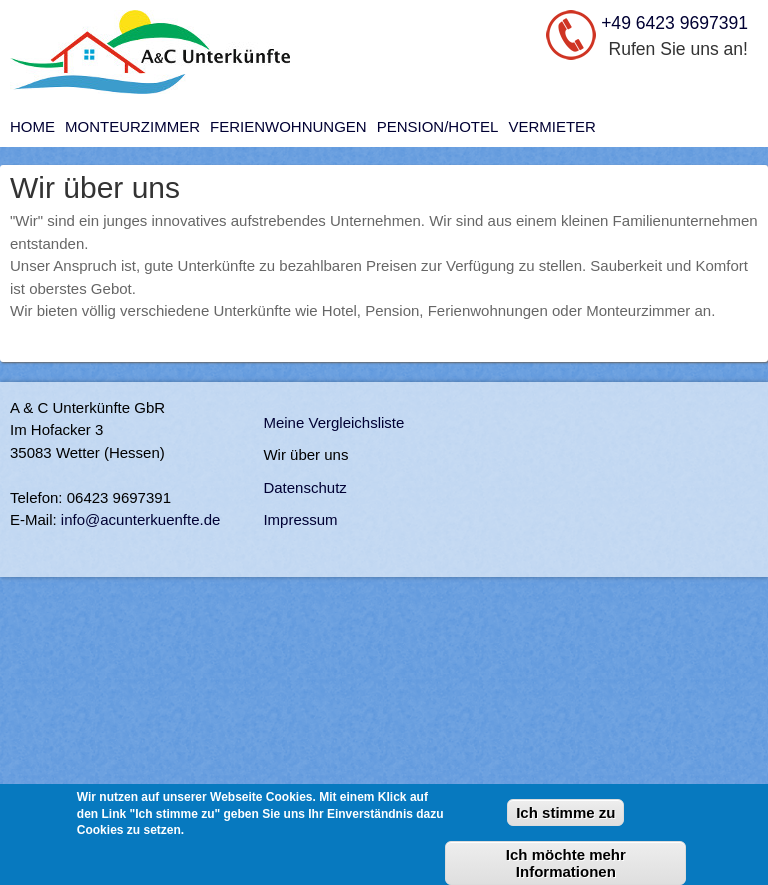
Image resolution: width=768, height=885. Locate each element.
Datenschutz (304, 487)
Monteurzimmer (132, 126)
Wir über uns (305, 454)
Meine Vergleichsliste (333, 422)
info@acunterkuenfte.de (141, 519)
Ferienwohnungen (288, 126)
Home (32, 126)
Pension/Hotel (438, 126)
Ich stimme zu (565, 821)
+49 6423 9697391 (674, 23)
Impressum (300, 519)
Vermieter (552, 126)
